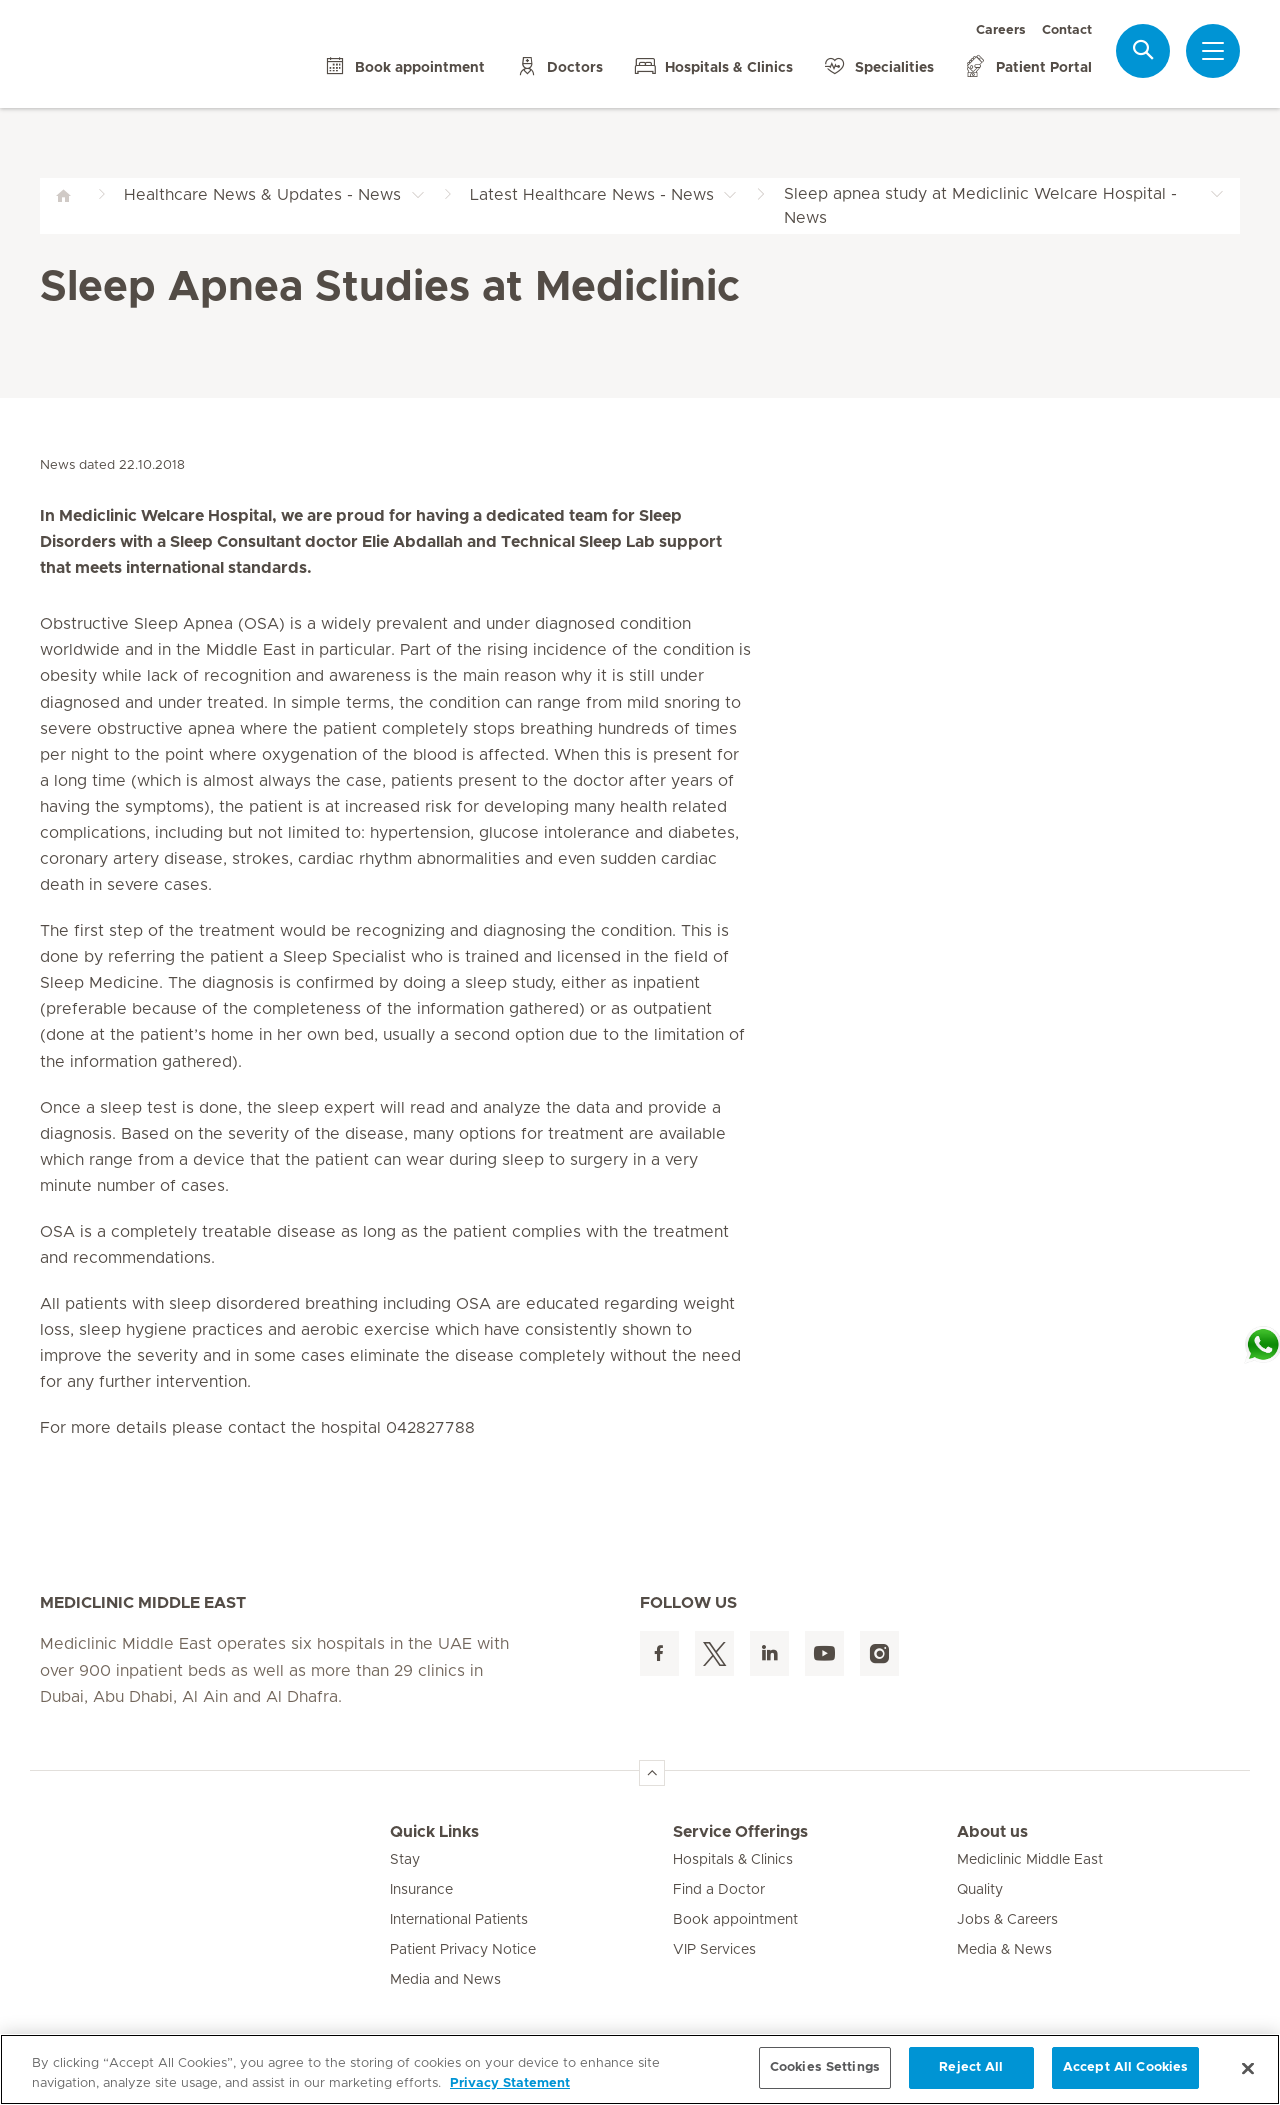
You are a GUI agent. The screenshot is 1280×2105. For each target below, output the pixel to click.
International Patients (459, 1920)
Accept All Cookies (1125, 2067)
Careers (1001, 30)
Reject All (971, 2067)
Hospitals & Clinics (733, 1860)
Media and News (445, 1980)
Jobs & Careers (1007, 1920)
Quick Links (434, 1832)
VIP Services (714, 1950)
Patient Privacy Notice (463, 1950)
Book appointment (735, 1920)
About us (992, 1832)
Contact (1067, 30)
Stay (405, 1860)
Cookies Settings (825, 2067)
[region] (640, 2069)
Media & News (1004, 1950)
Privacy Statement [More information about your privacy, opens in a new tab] (510, 2083)
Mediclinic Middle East (1030, 1860)
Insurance (421, 1890)
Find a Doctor (719, 1890)
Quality (980, 1890)
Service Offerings (740, 1832)
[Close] (1248, 2068)
